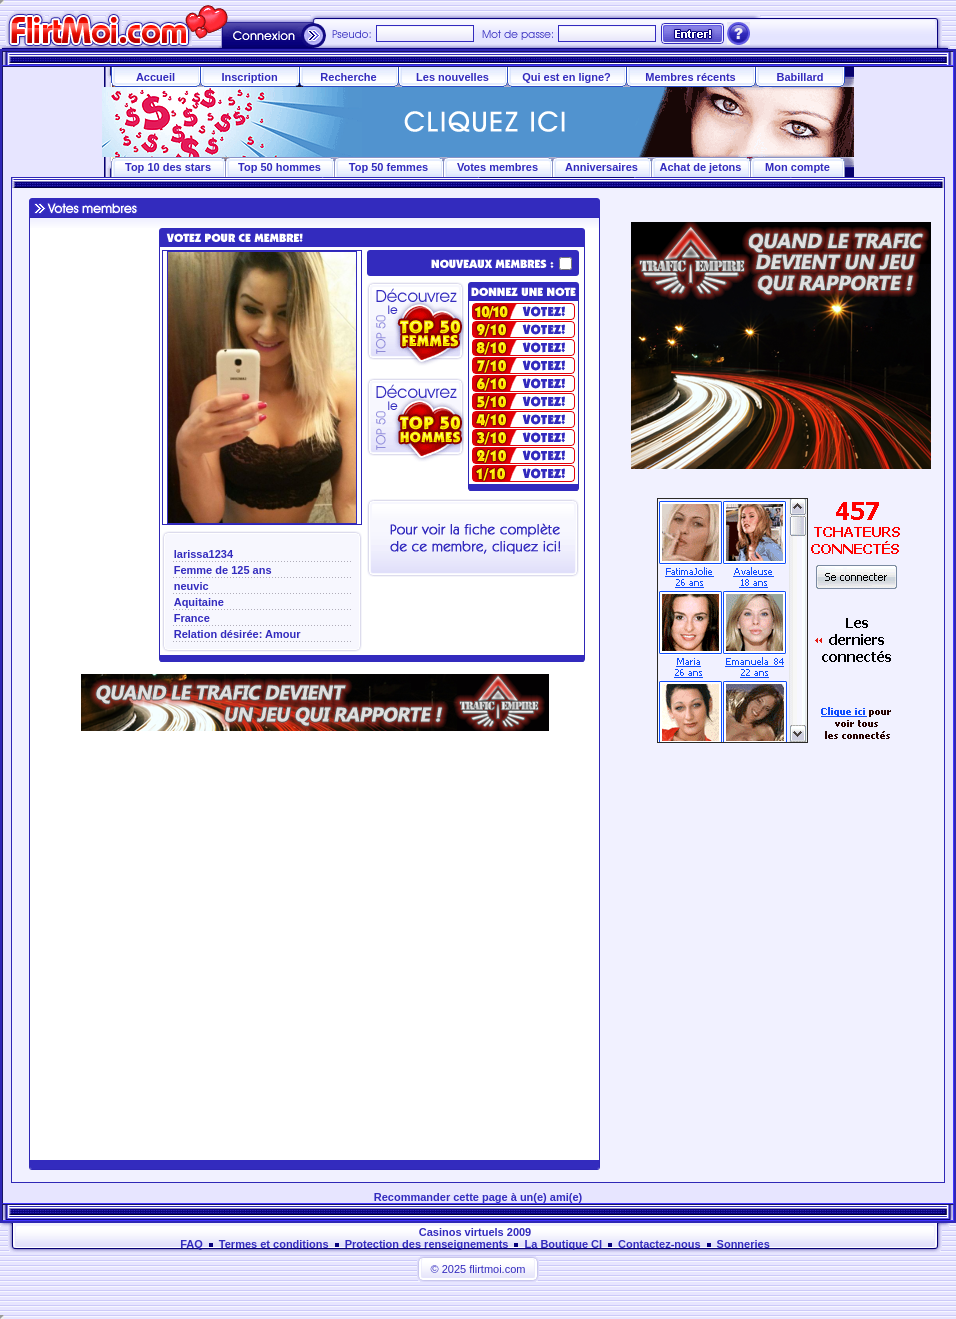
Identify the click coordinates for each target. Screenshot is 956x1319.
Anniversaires (601, 167)
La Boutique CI (563, 1244)
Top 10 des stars (168, 167)
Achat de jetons (701, 167)
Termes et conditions (274, 1244)
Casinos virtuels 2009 (475, 1232)
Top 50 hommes (279, 167)
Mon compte (797, 167)
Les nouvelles (452, 77)
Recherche (348, 77)
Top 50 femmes (388, 167)
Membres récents (690, 77)
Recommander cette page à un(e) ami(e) (478, 1197)
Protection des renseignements (427, 1244)
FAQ (191, 1244)
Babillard (799, 77)
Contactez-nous (659, 1244)
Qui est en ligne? (566, 77)
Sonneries (743, 1244)
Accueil (155, 77)
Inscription (249, 77)
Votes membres (497, 167)
